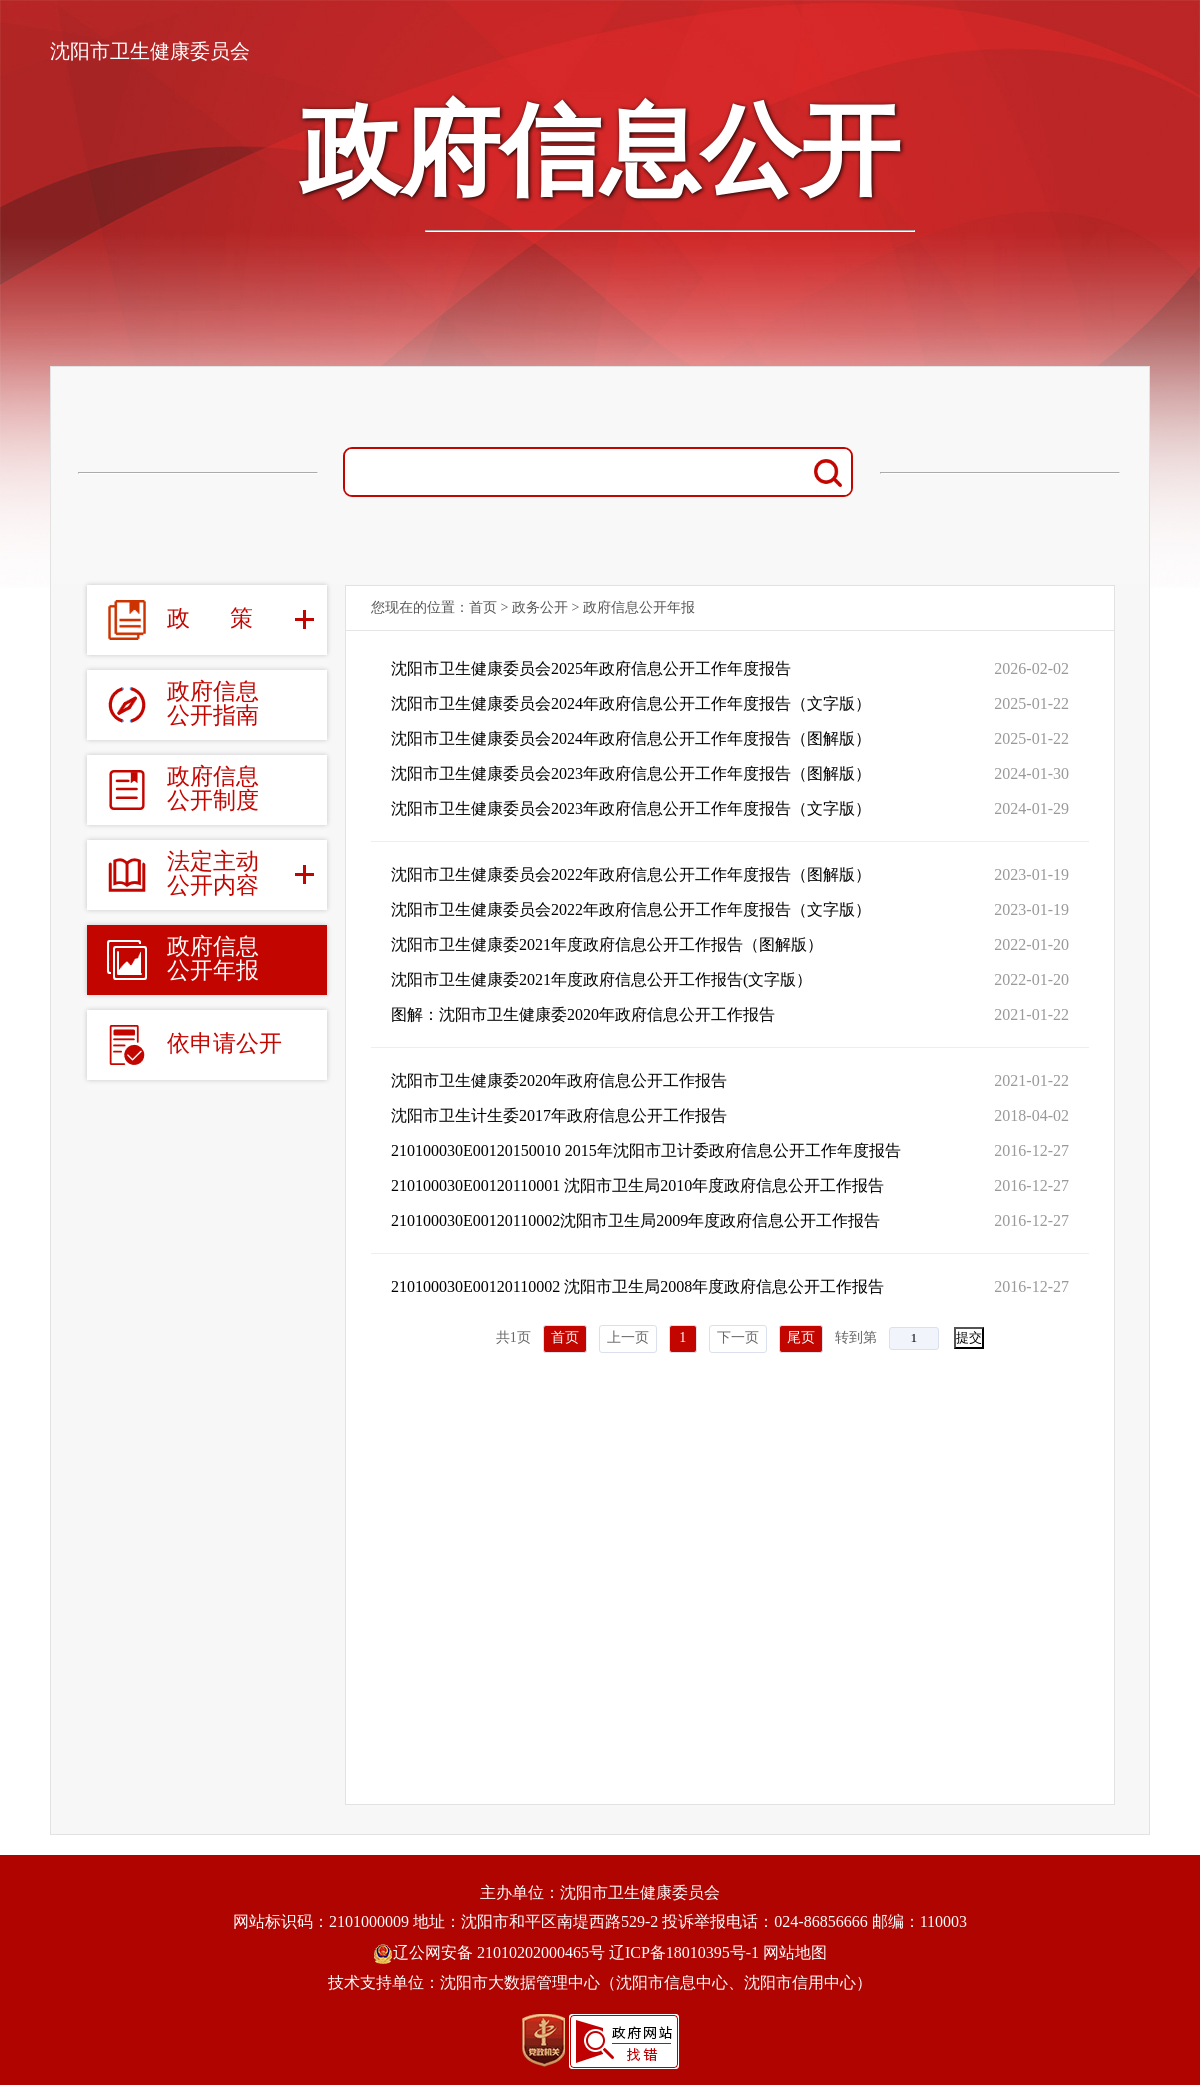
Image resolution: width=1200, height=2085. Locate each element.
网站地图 (795, 1952)
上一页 (628, 1337)
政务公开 (540, 607)
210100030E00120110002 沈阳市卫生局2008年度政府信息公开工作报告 (637, 1286)
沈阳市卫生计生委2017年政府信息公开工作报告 (559, 1115)
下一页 (738, 1337)
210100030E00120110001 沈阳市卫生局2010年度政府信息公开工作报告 (637, 1185)
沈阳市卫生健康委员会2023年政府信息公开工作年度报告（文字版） (631, 808)
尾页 (801, 1337)
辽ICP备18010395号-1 (684, 1952)
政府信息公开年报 (639, 607)
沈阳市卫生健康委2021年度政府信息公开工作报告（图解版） (607, 944)
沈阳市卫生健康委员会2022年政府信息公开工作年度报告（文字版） (631, 909)
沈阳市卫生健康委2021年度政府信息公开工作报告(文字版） (601, 979)
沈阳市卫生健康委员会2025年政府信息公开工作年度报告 (591, 668)
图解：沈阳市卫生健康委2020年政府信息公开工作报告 (583, 1014)
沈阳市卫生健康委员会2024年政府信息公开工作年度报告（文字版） (631, 703)
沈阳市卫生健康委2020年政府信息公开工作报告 (559, 1080)
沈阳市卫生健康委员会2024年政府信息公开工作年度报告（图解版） (631, 738)
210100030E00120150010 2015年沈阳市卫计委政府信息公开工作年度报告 (646, 1150)
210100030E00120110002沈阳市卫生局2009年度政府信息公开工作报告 (635, 1220)
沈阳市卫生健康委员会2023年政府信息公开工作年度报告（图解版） (631, 773)
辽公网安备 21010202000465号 (489, 1952)
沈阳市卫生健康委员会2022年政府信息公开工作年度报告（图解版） (631, 874)
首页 (483, 607)
